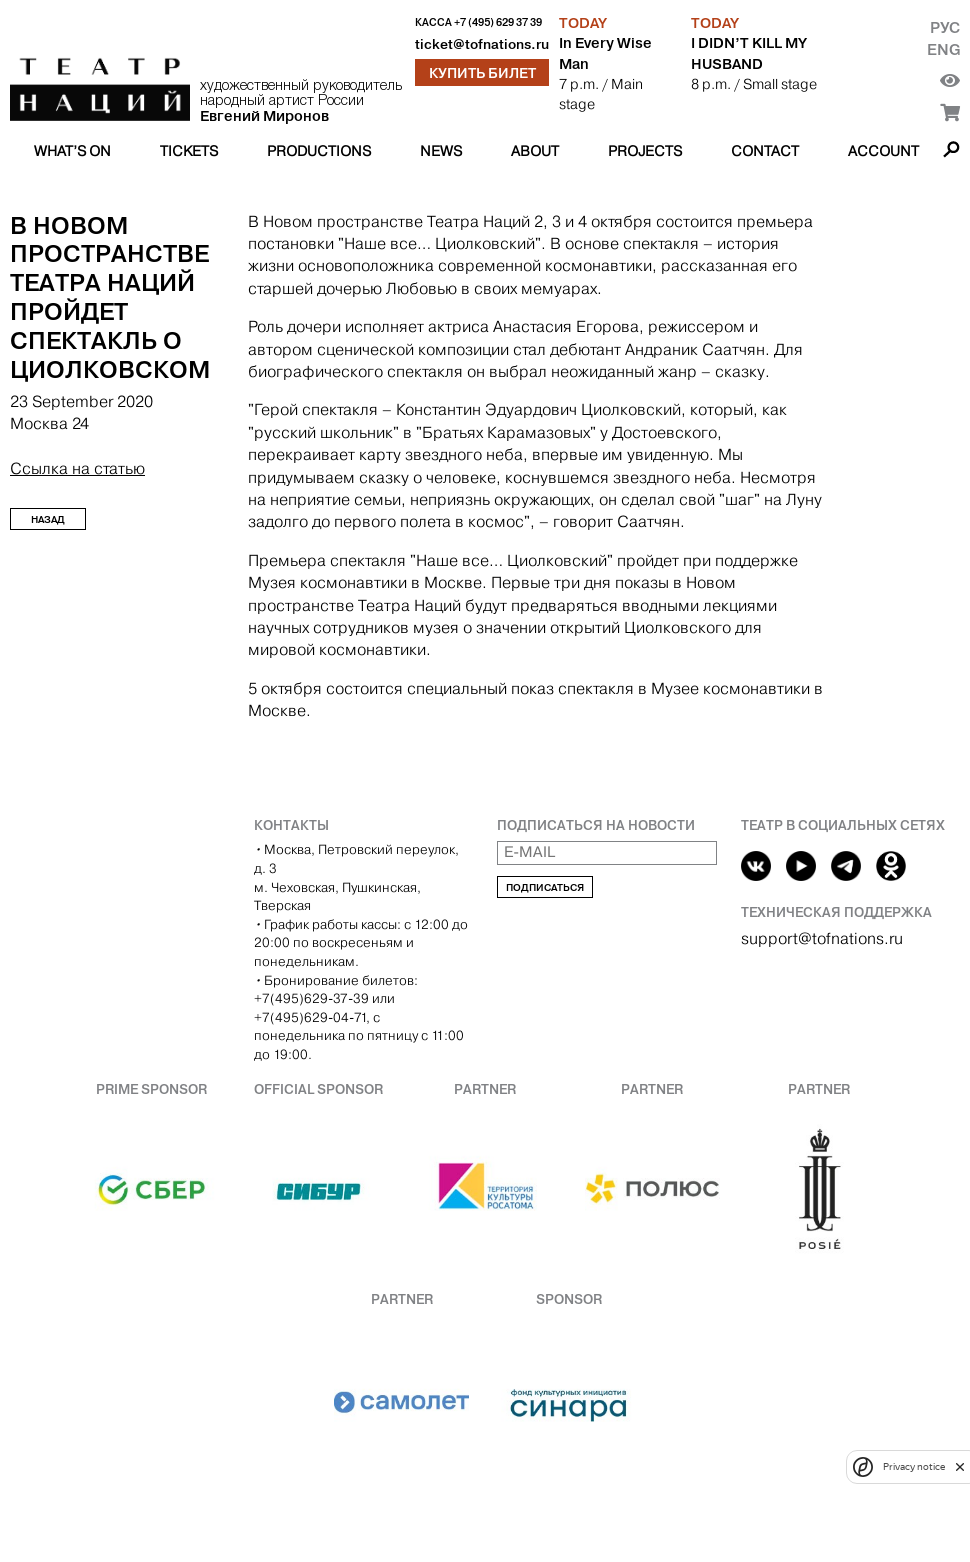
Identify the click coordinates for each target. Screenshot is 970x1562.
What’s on (72, 151)
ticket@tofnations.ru (482, 44)
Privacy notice (914, 1466)
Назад (48, 519)
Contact (765, 151)
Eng (943, 49)
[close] (960, 1466)
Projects (645, 151)
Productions (319, 151)
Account (883, 151)
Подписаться (545, 887)
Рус (945, 27)
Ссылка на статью (77, 468)
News (441, 151)
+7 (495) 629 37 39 (498, 22)
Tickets (189, 151)
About (535, 151)
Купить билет (482, 73)
